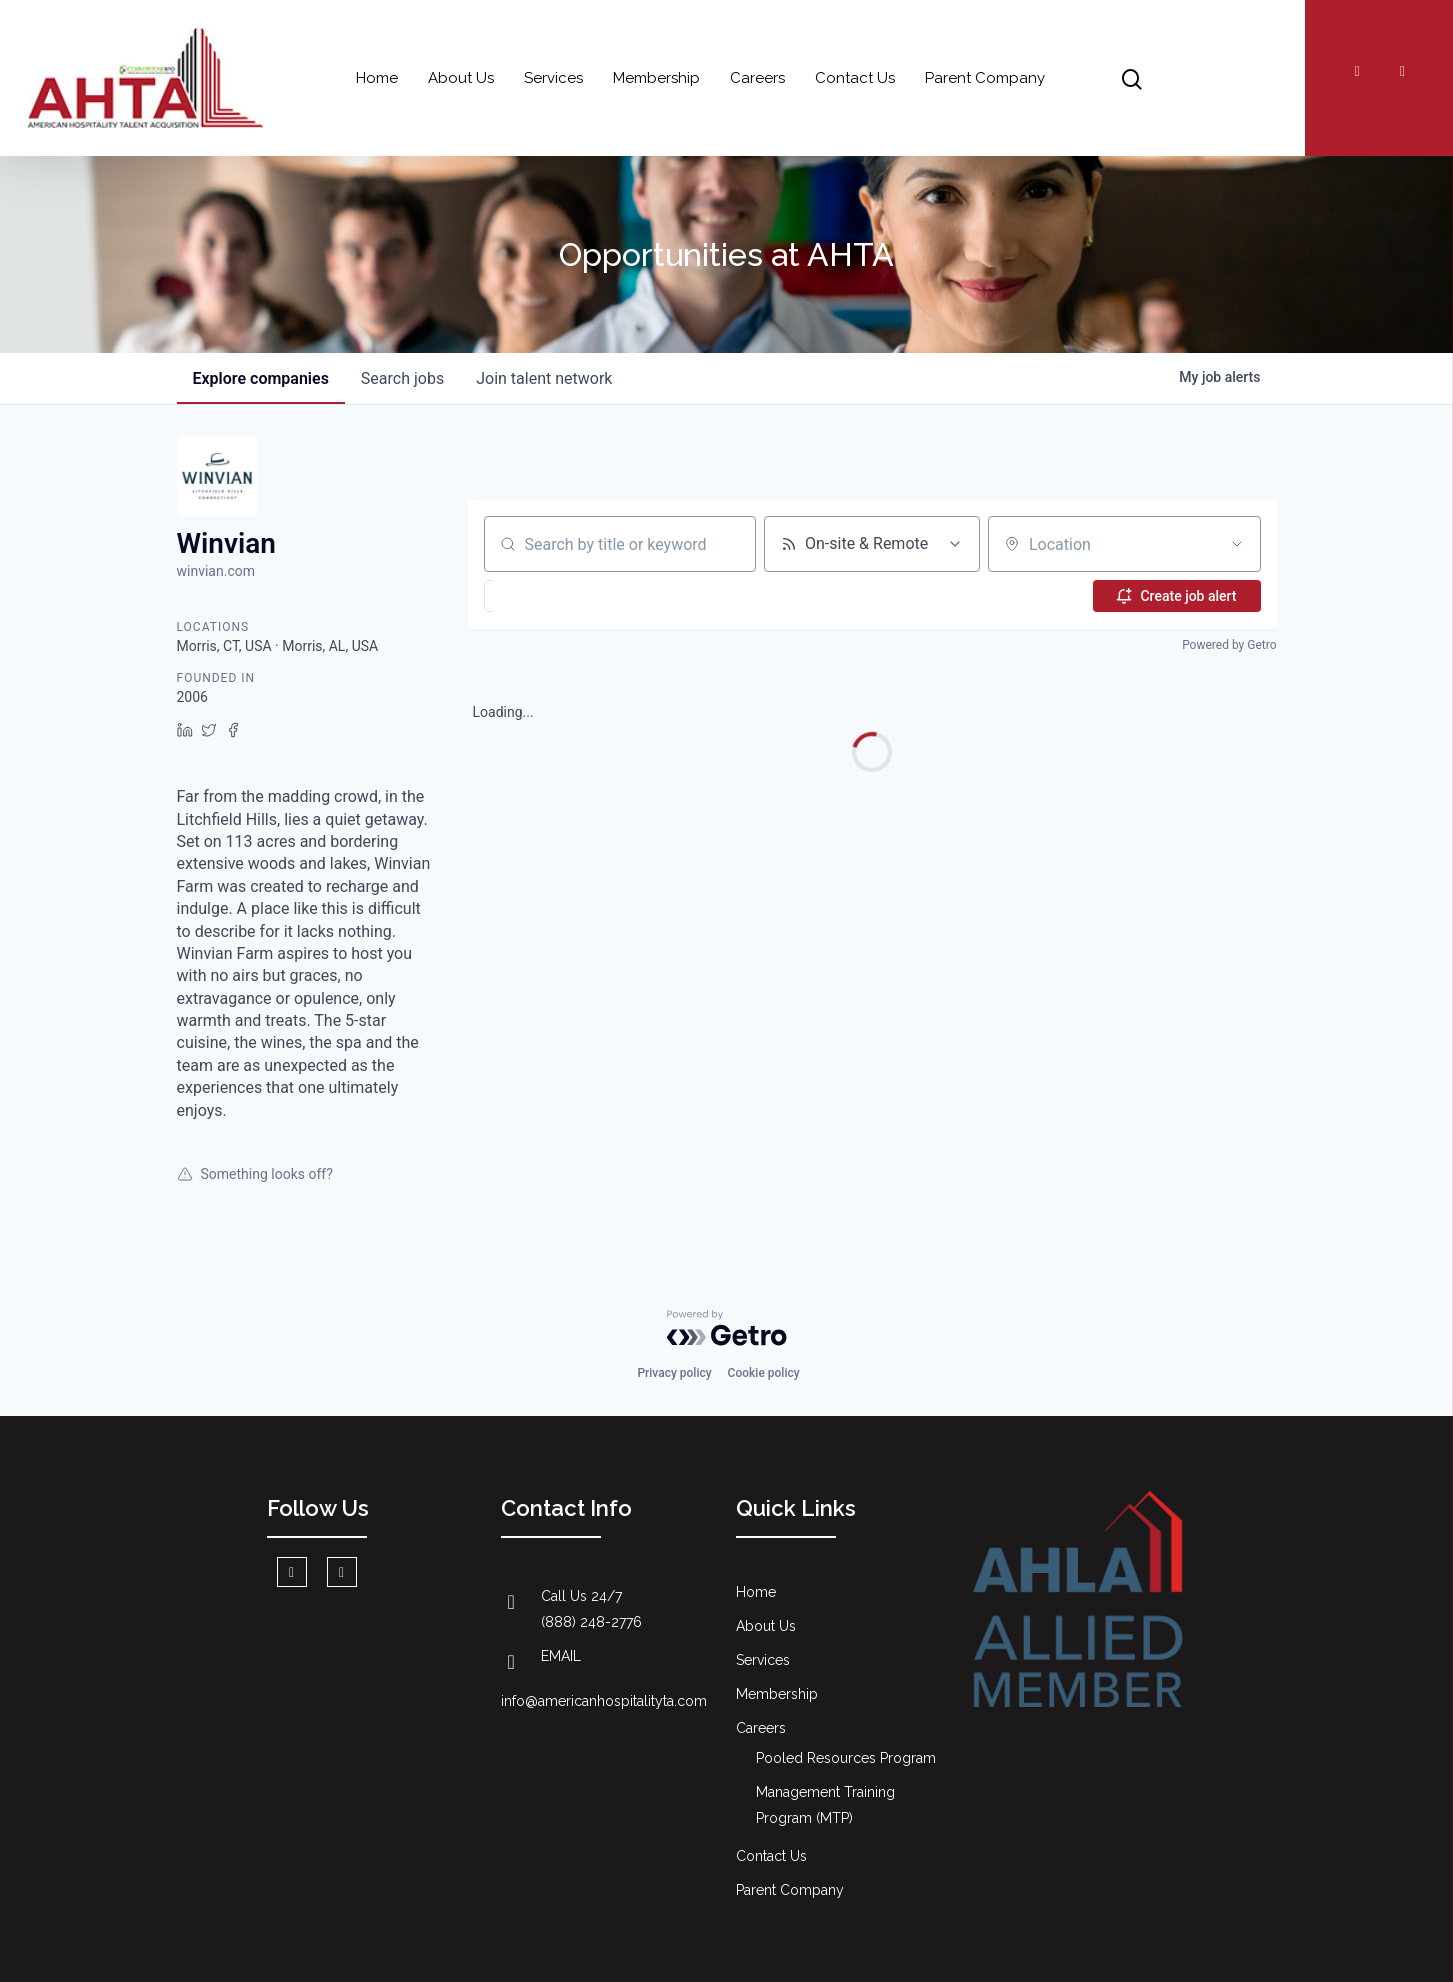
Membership (656, 78)
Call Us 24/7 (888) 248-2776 (591, 1609)
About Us (461, 78)
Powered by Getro (1229, 645)
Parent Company (985, 78)
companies (261, 378)
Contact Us (855, 78)
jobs (402, 378)
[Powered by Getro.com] (727, 1328)
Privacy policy (674, 1373)
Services (553, 78)
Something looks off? (255, 1174)
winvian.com (216, 571)
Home (377, 78)
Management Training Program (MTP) (825, 1805)
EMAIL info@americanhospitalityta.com (604, 1678)
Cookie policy (764, 1373)
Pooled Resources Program (846, 1758)
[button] (538, 596)
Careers (757, 78)
